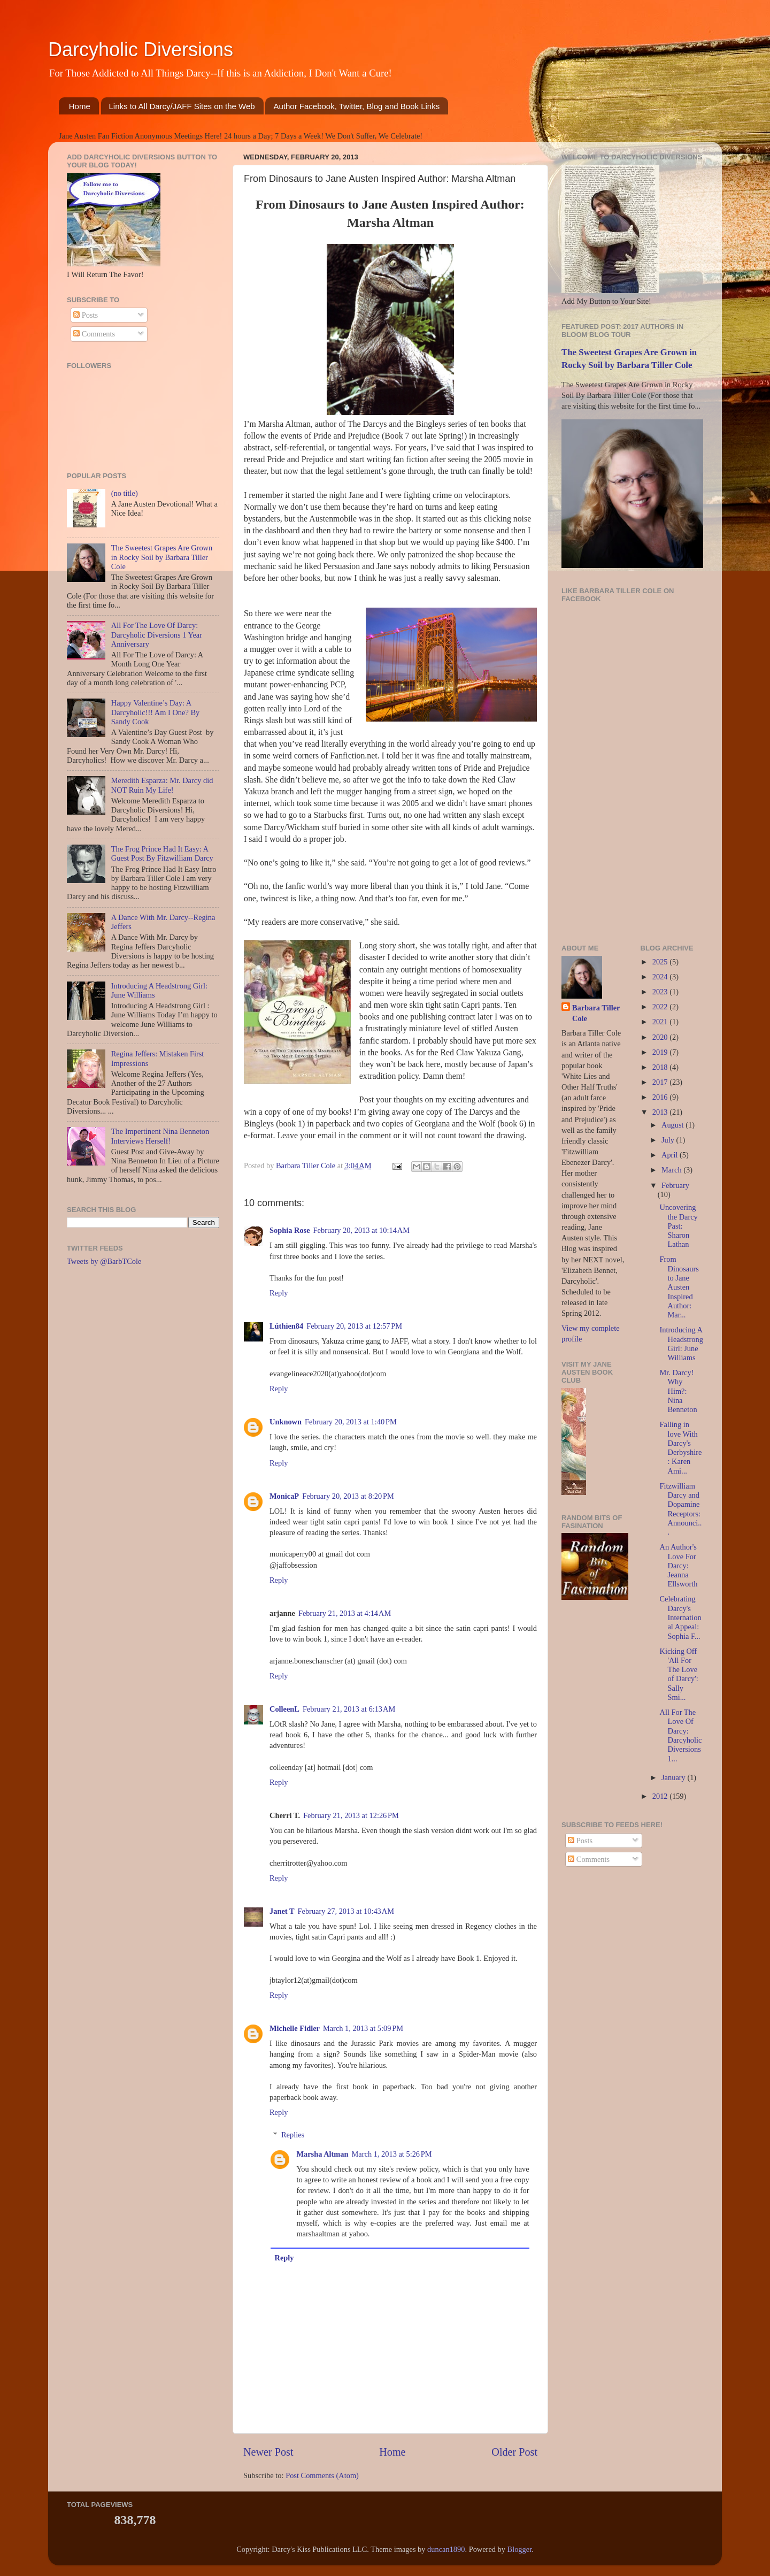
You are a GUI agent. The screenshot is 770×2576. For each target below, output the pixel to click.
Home (79, 106)
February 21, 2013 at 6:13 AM (349, 1709)
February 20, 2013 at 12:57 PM (354, 1326)
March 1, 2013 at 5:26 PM (392, 2154)
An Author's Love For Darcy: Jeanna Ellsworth (678, 1565)
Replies (292, 2134)
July (668, 1140)
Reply (279, 1293)
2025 (660, 961)
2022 (660, 1006)
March (672, 1170)
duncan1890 (446, 2549)
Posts (85, 315)
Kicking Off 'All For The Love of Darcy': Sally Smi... (678, 1674)
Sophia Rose (290, 1230)
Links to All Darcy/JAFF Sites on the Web (182, 106)
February (675, 1185)
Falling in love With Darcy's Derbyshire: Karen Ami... (680, 1447)
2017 (660, 1082)
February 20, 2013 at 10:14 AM (361, 1230)
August (673, 1125)
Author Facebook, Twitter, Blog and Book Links (356, 106)
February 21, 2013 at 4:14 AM (344, 1613)
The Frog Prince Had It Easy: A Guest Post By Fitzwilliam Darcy (162, 853)
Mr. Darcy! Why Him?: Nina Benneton (678, 1391)
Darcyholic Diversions (140, 49)
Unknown (286, 1421)
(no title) (124, 493)
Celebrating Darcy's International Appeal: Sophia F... (680, 1617)
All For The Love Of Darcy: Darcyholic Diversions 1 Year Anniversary (156, 634)
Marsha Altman (322, 2154)
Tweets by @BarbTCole (104, 1261)
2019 (660, 1052)
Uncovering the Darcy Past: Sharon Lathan (678, 1225)
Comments (94, 333)
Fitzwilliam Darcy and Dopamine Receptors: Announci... (680, 1509)
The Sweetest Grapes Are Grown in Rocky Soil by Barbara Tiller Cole (161, 557)
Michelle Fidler (295, 2028)
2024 (660, 976)
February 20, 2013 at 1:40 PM (351, 1421)
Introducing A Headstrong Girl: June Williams (681, 1343)
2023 (660, 991)
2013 (660, 1112)
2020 (660, 1037)
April (670, 1155)
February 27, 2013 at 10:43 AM (346, 1911)
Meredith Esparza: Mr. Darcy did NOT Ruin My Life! (162, 785)
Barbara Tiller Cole (306, 1165)
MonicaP (284, 1496)
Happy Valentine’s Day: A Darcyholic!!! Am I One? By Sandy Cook (155, 712)
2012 (660, 1796)
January (674, 1777)
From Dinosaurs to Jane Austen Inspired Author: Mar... (678, 1287)
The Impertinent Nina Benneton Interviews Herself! (160, 1136)
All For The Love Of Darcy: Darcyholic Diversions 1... (680, 1735)
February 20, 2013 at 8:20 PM (348, 1496)
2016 (660, 1097)
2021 (660, 1021)
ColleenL (284, 1709)
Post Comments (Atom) (322, 2475)
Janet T (282, 1911)
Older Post (514, 2452)
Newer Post (268, 2452)
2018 (660, 1067)
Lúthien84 (286, 1326)
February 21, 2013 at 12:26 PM (351, 1815)
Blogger (519, 2549)
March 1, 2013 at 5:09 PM (363, 2028)
